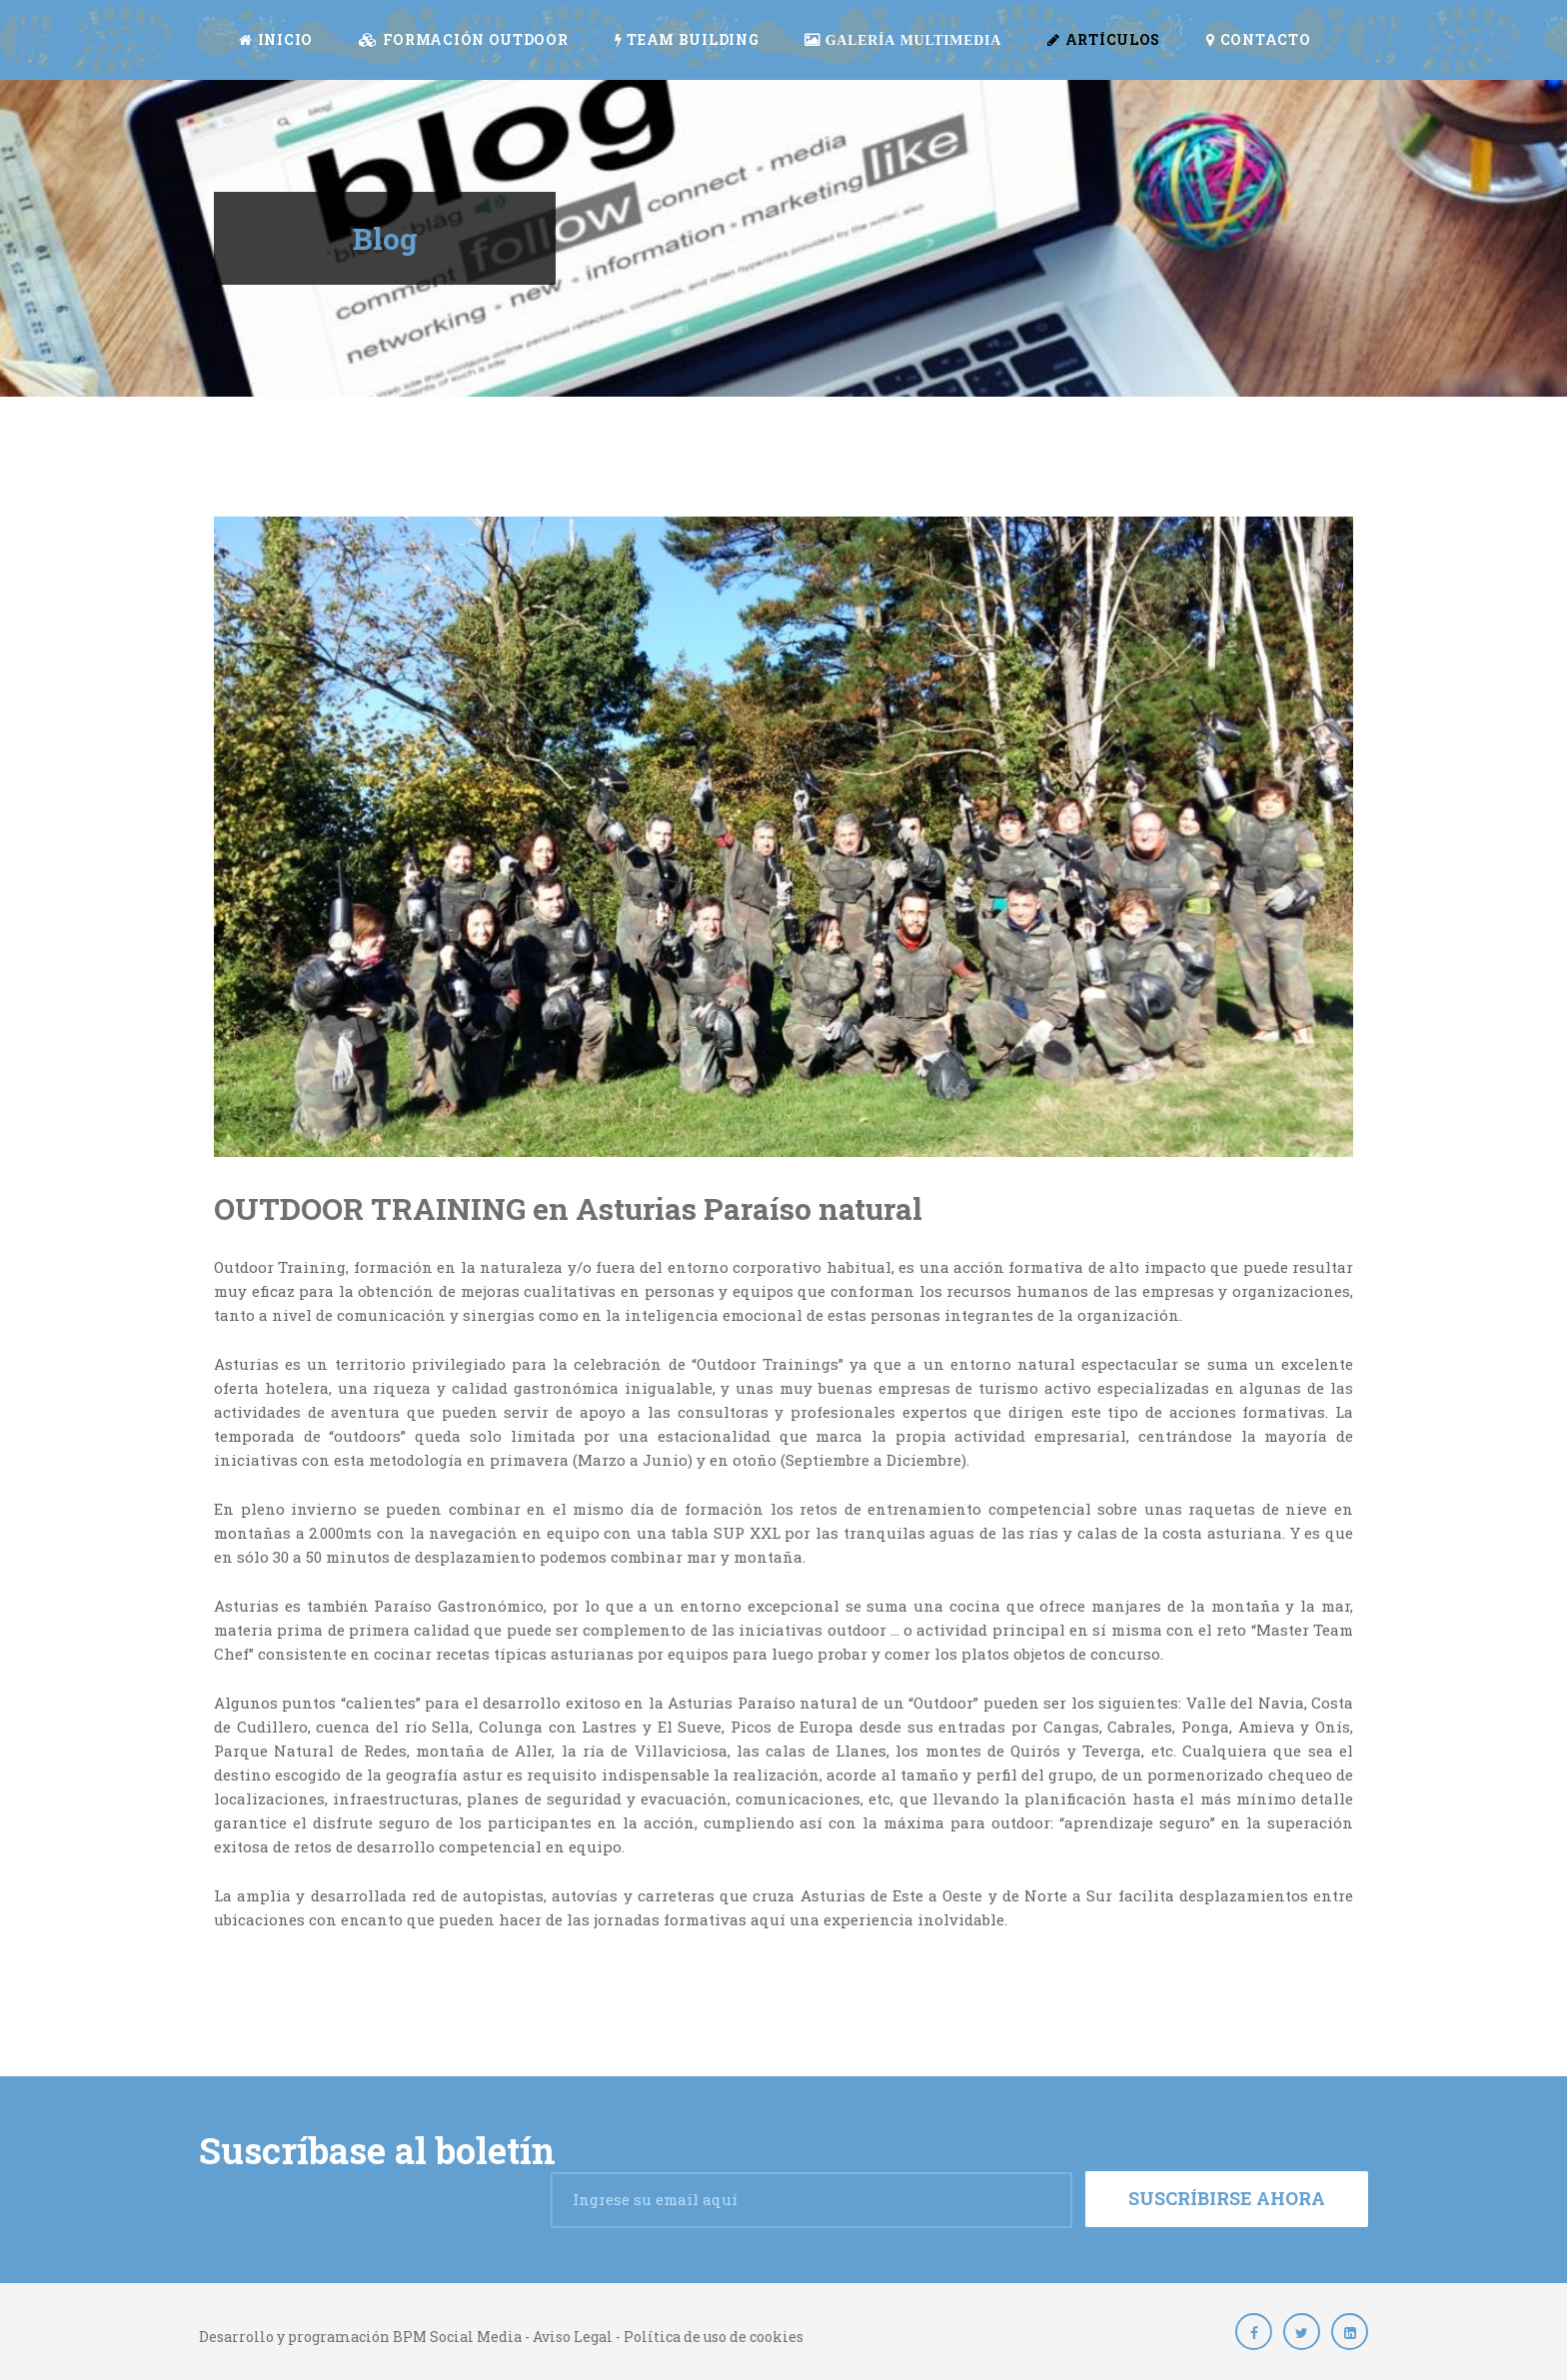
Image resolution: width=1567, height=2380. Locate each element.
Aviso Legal (573, 2336)
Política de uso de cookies (713, 2336)
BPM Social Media (456, 2336)
